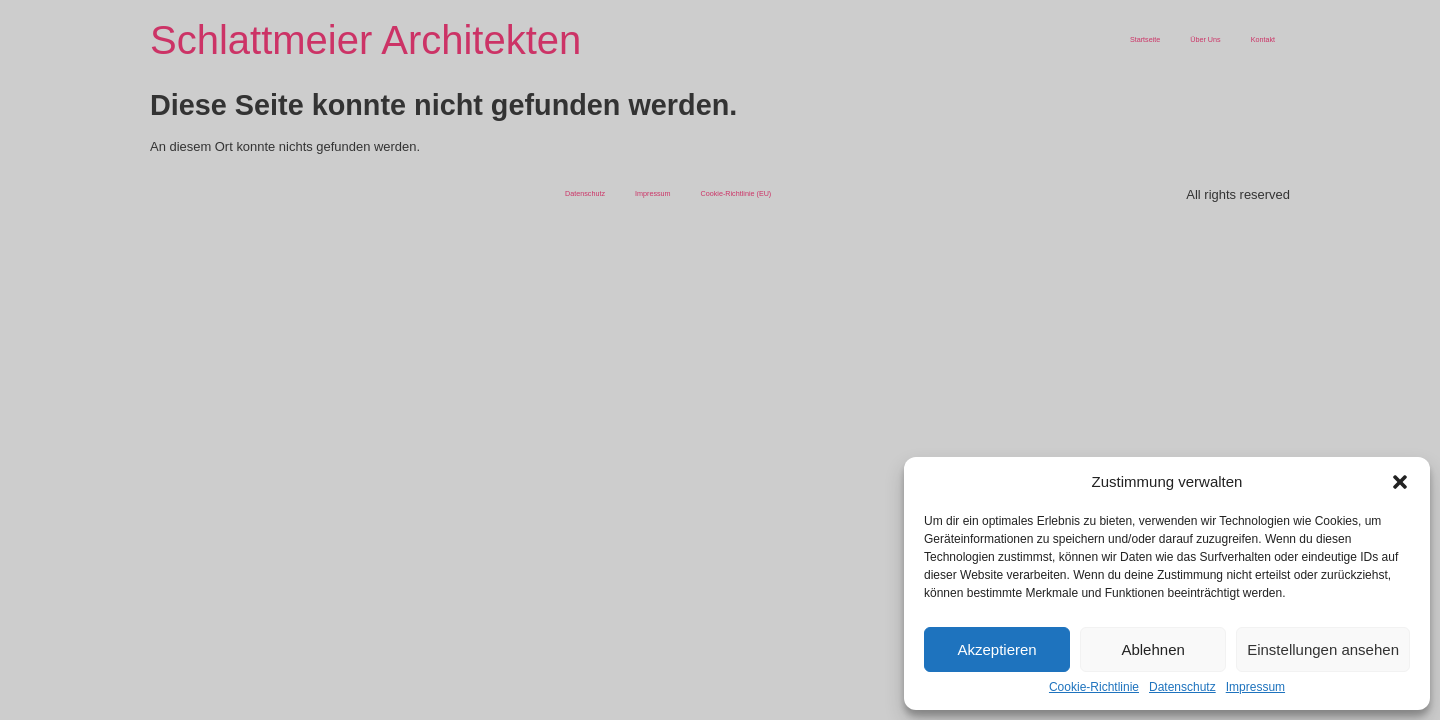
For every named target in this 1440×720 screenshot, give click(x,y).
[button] (1400, 482)
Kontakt (1263, 39)
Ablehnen (1152, 649)
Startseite (1145, 39)
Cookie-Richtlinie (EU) (736, 193)
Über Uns (1205, 39)
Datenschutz (1182, 687)
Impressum (1255, 687)
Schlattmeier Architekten (365, 40)
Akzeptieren (996, 649)
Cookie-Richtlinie (1094, 687)
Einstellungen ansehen (1323, 649)
